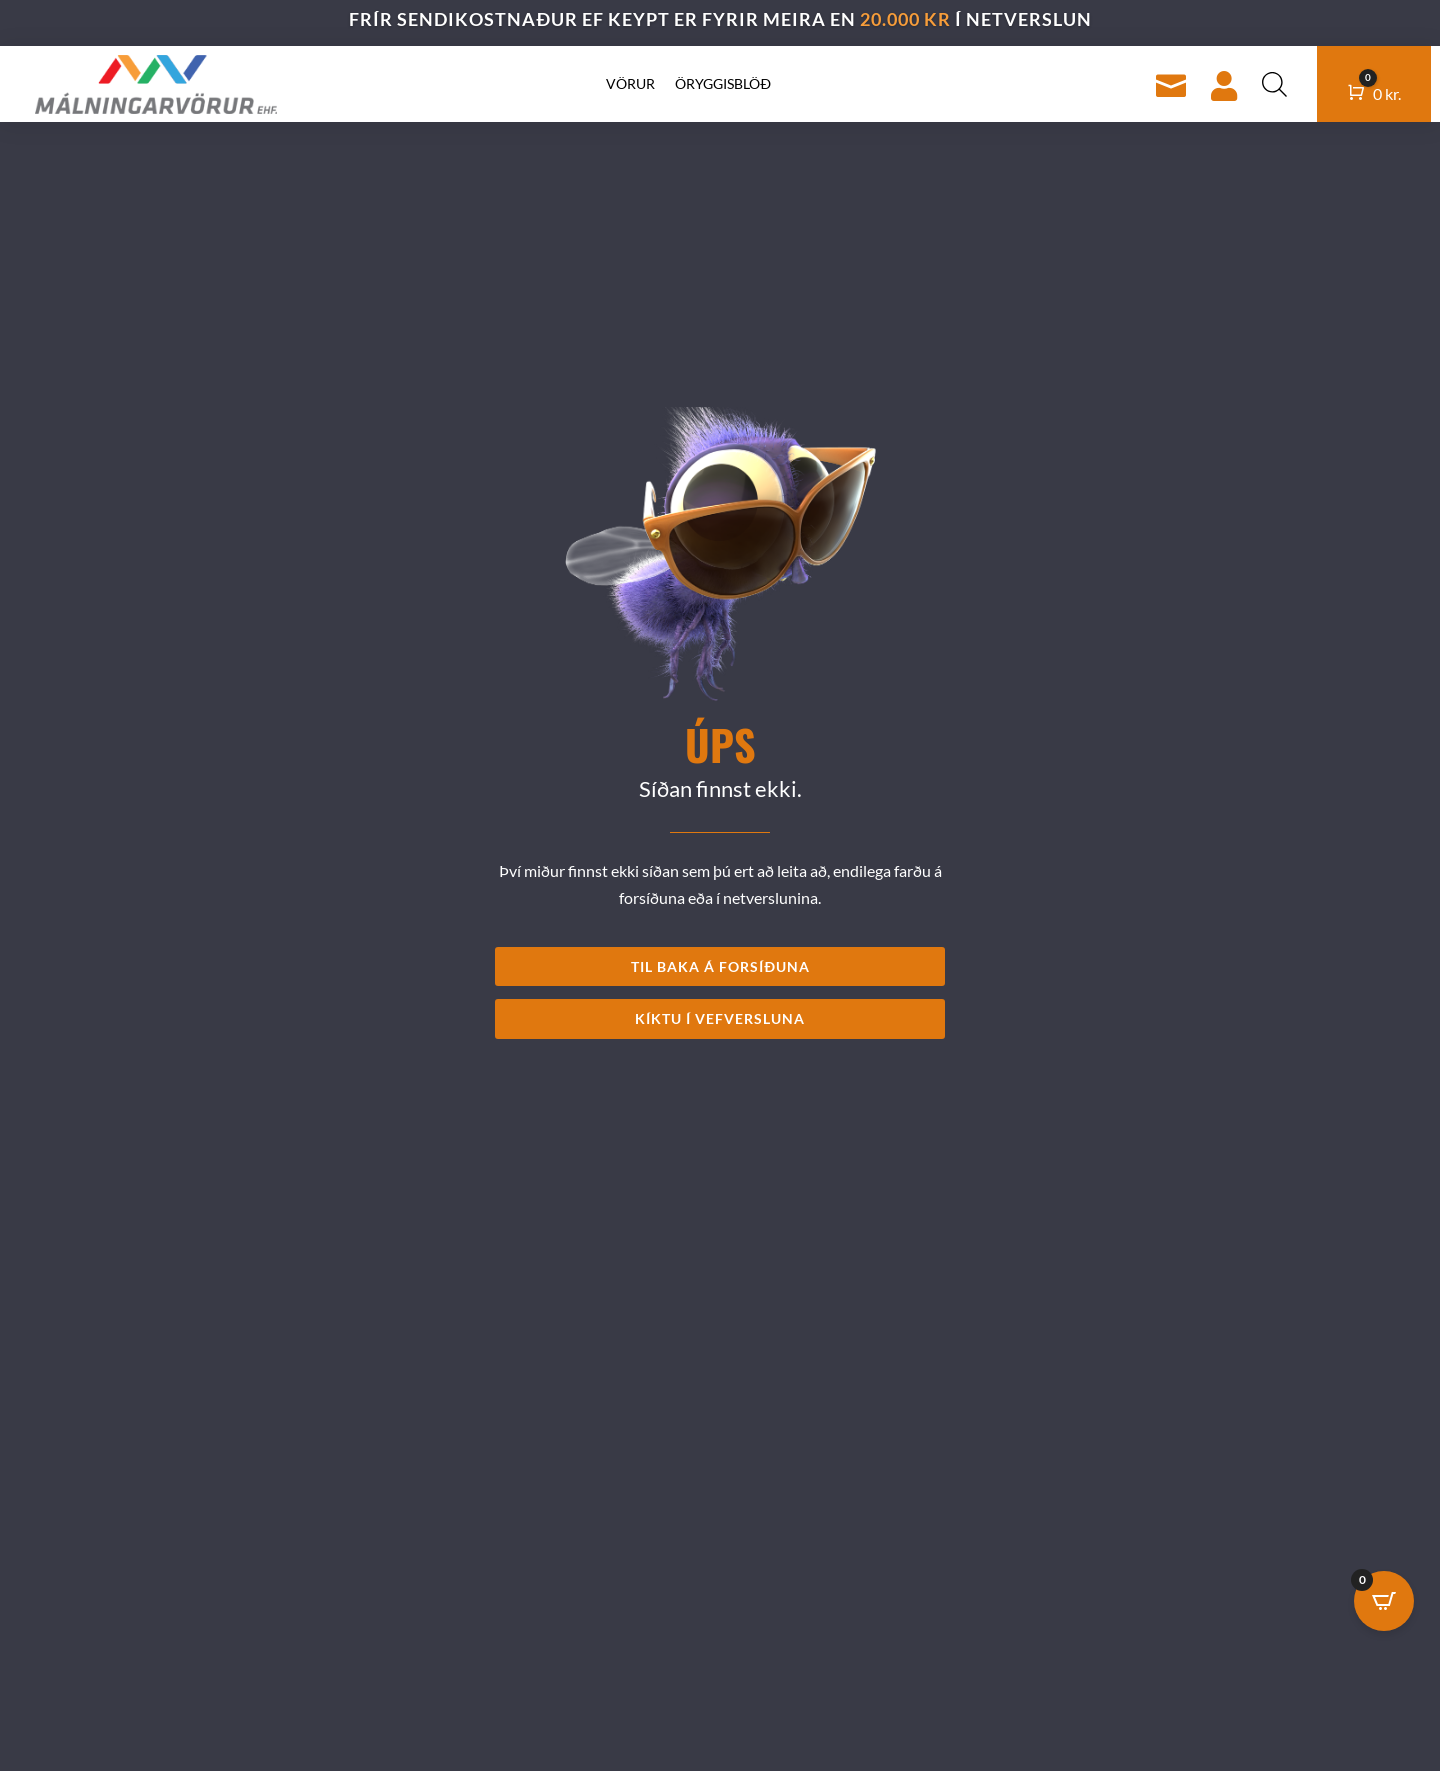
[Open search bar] (1274, 84)
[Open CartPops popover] (1384, 1601)
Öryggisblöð (723, 83)
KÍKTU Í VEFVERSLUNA (720, 1018)
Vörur (630, 83)
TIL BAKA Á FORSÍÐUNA (720, 966)
